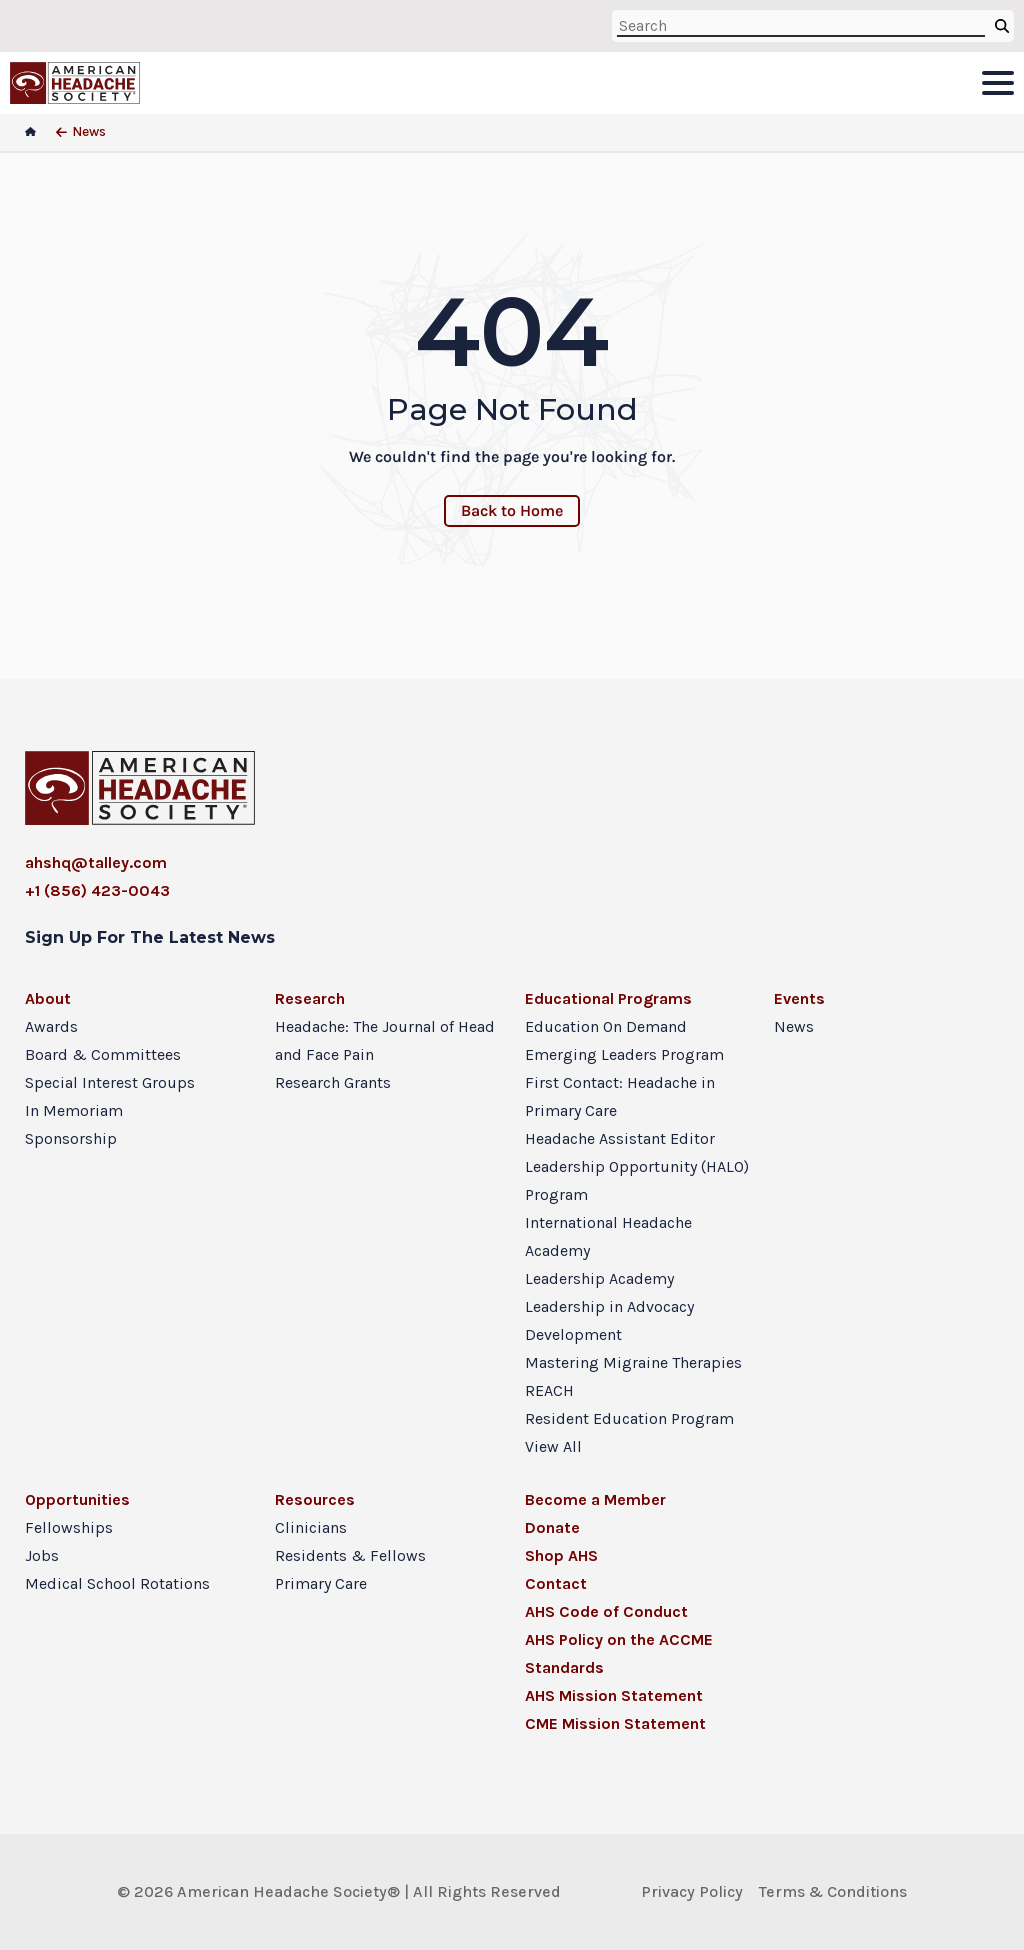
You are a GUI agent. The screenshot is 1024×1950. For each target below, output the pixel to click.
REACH (549, 1390)
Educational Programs (608, 998)
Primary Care (321, 1583)
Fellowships (69, 1527)
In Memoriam (74, 1110)
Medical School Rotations (117, 1583)
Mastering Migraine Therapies (633, 1362)
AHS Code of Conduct (606, 1611)
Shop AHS (561, 1555)
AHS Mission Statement (614, 1695)
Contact (556, 1583)
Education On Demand (606, 1026)
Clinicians (311, 1527)
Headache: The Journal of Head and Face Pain (385, 1040)
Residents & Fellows (350, 1555)
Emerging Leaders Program (624, 1054)
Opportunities (77, 1499)
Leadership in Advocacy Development (609, 1320)
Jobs (42, 1555)
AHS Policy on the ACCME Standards (619, 1653)
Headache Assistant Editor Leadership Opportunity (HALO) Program (637, 1166)
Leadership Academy (599, 1278)
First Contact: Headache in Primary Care (620, 1096)
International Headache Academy (608, 1236)
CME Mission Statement (615, 1723)
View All (553, 1446)
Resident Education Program (629, 1418)
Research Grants (333, 1082)
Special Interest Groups (110, 1082)
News (794, 1026)
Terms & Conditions (833, 1891)
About (48, 998)
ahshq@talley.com (96, 862)
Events (799, 998)
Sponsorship (71, 1138)
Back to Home (512, 510)
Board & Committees (103, 1054)
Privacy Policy (692, 1891)
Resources (315, 1499)
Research (310, 998)
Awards (51, 1026)
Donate (552, 1527)
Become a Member (595, 1499)
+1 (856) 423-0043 (97, 890)
